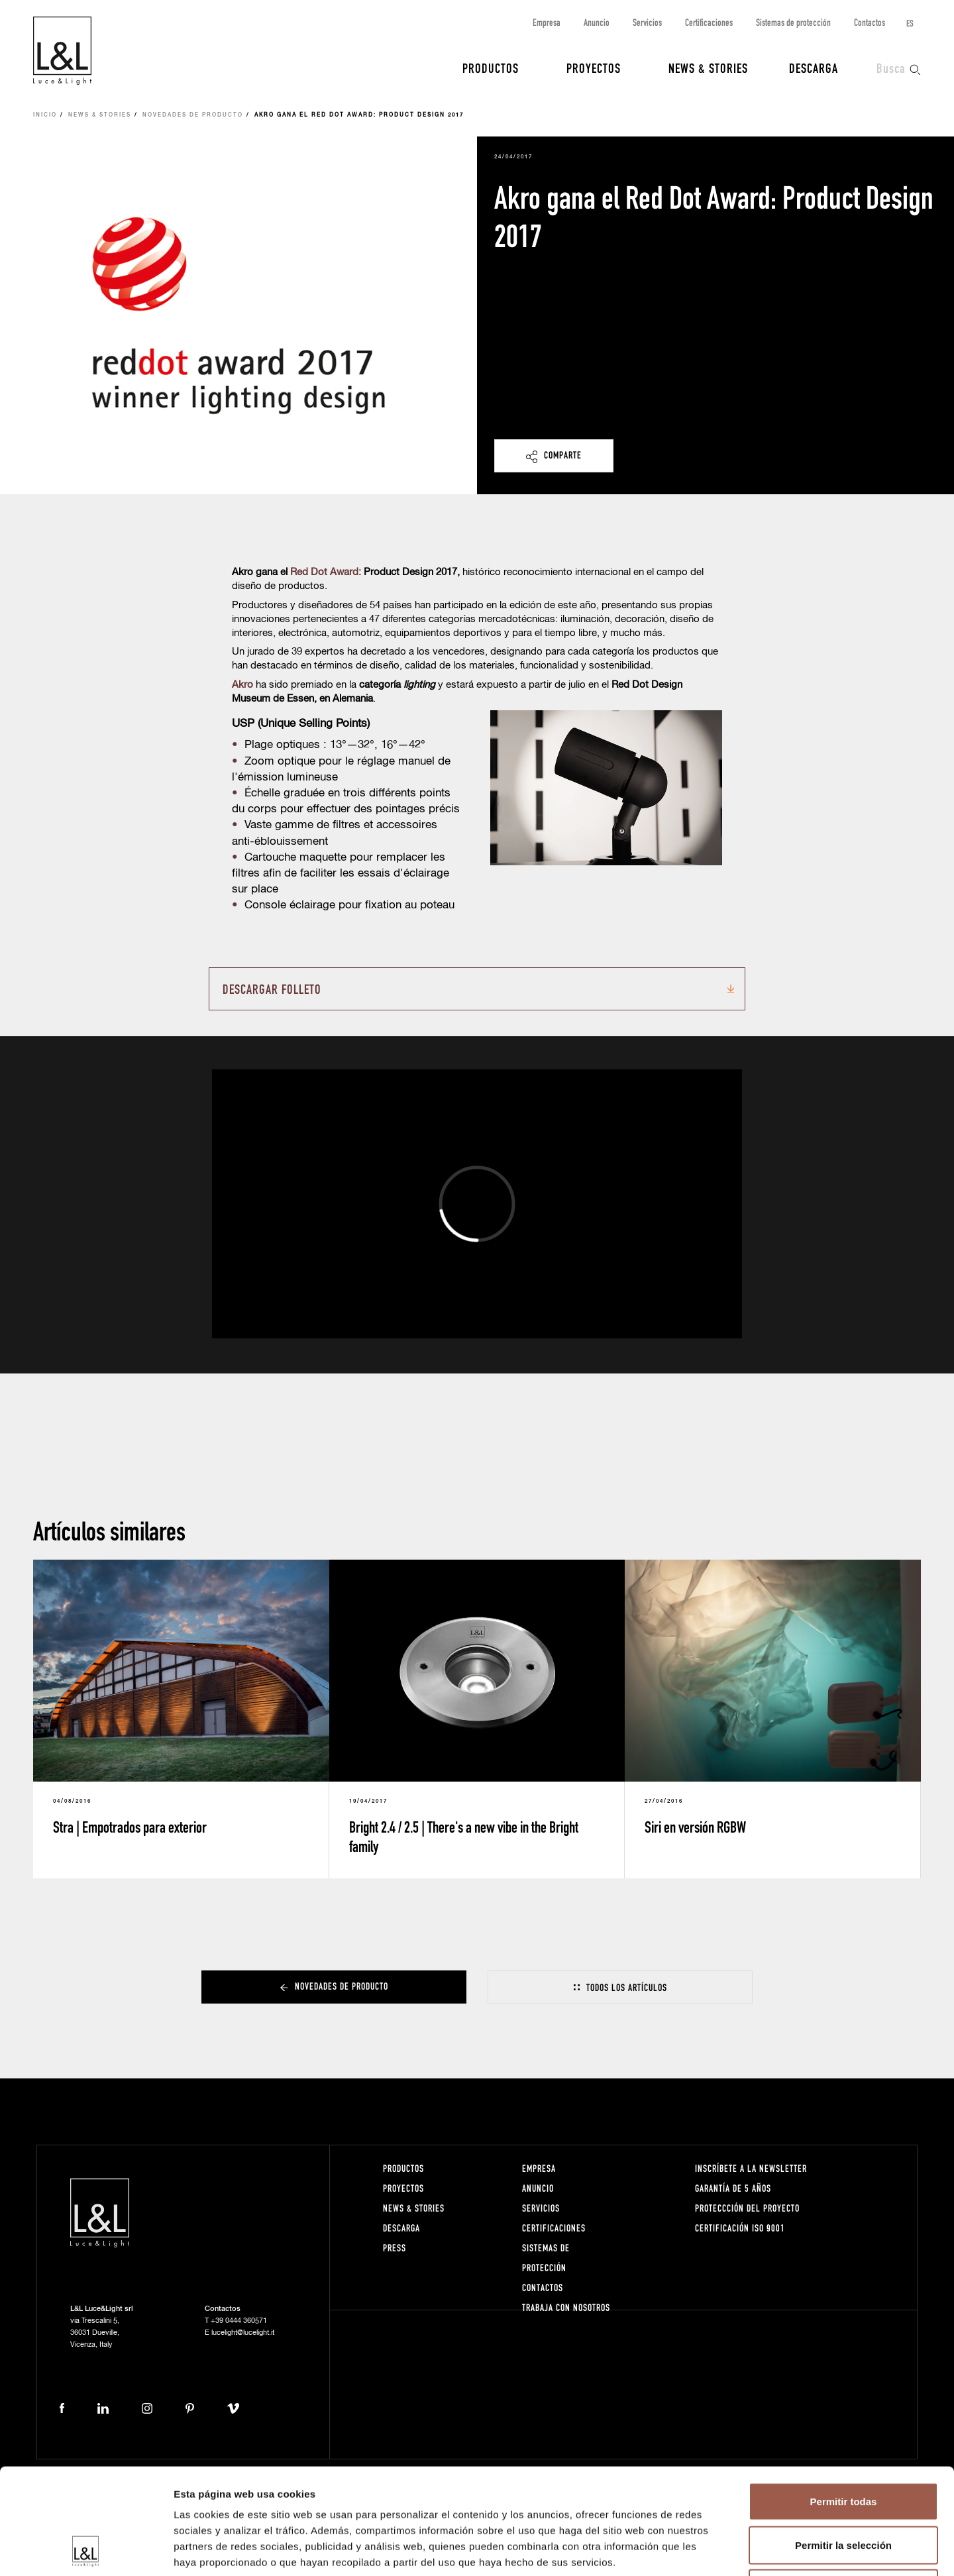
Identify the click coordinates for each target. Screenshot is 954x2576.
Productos (490, 67)
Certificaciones (709, 22)
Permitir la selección (843, 2445)
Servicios (647, 22)
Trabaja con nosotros (566, 2307)
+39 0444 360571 (239, 2320)
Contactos (869, 22)
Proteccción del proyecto (747, 2208)
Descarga (813, 67)
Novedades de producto (192, 115)
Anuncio (597, 22)
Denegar (843, 2489)
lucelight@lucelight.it (242, 2332)
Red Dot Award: (325, 572)
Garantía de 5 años (733, 2188)
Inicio (45, 115)
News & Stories (708, 67)
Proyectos (593, 67)
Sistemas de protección (793, 22)
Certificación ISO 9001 (740, 2228)
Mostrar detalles (717, 2549)
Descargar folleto (272, 988)
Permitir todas (843, 2402)
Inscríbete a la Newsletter (751, 2168)
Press (394, 2248)
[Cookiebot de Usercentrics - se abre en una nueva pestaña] (86, 2550)
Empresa (546, 22)
